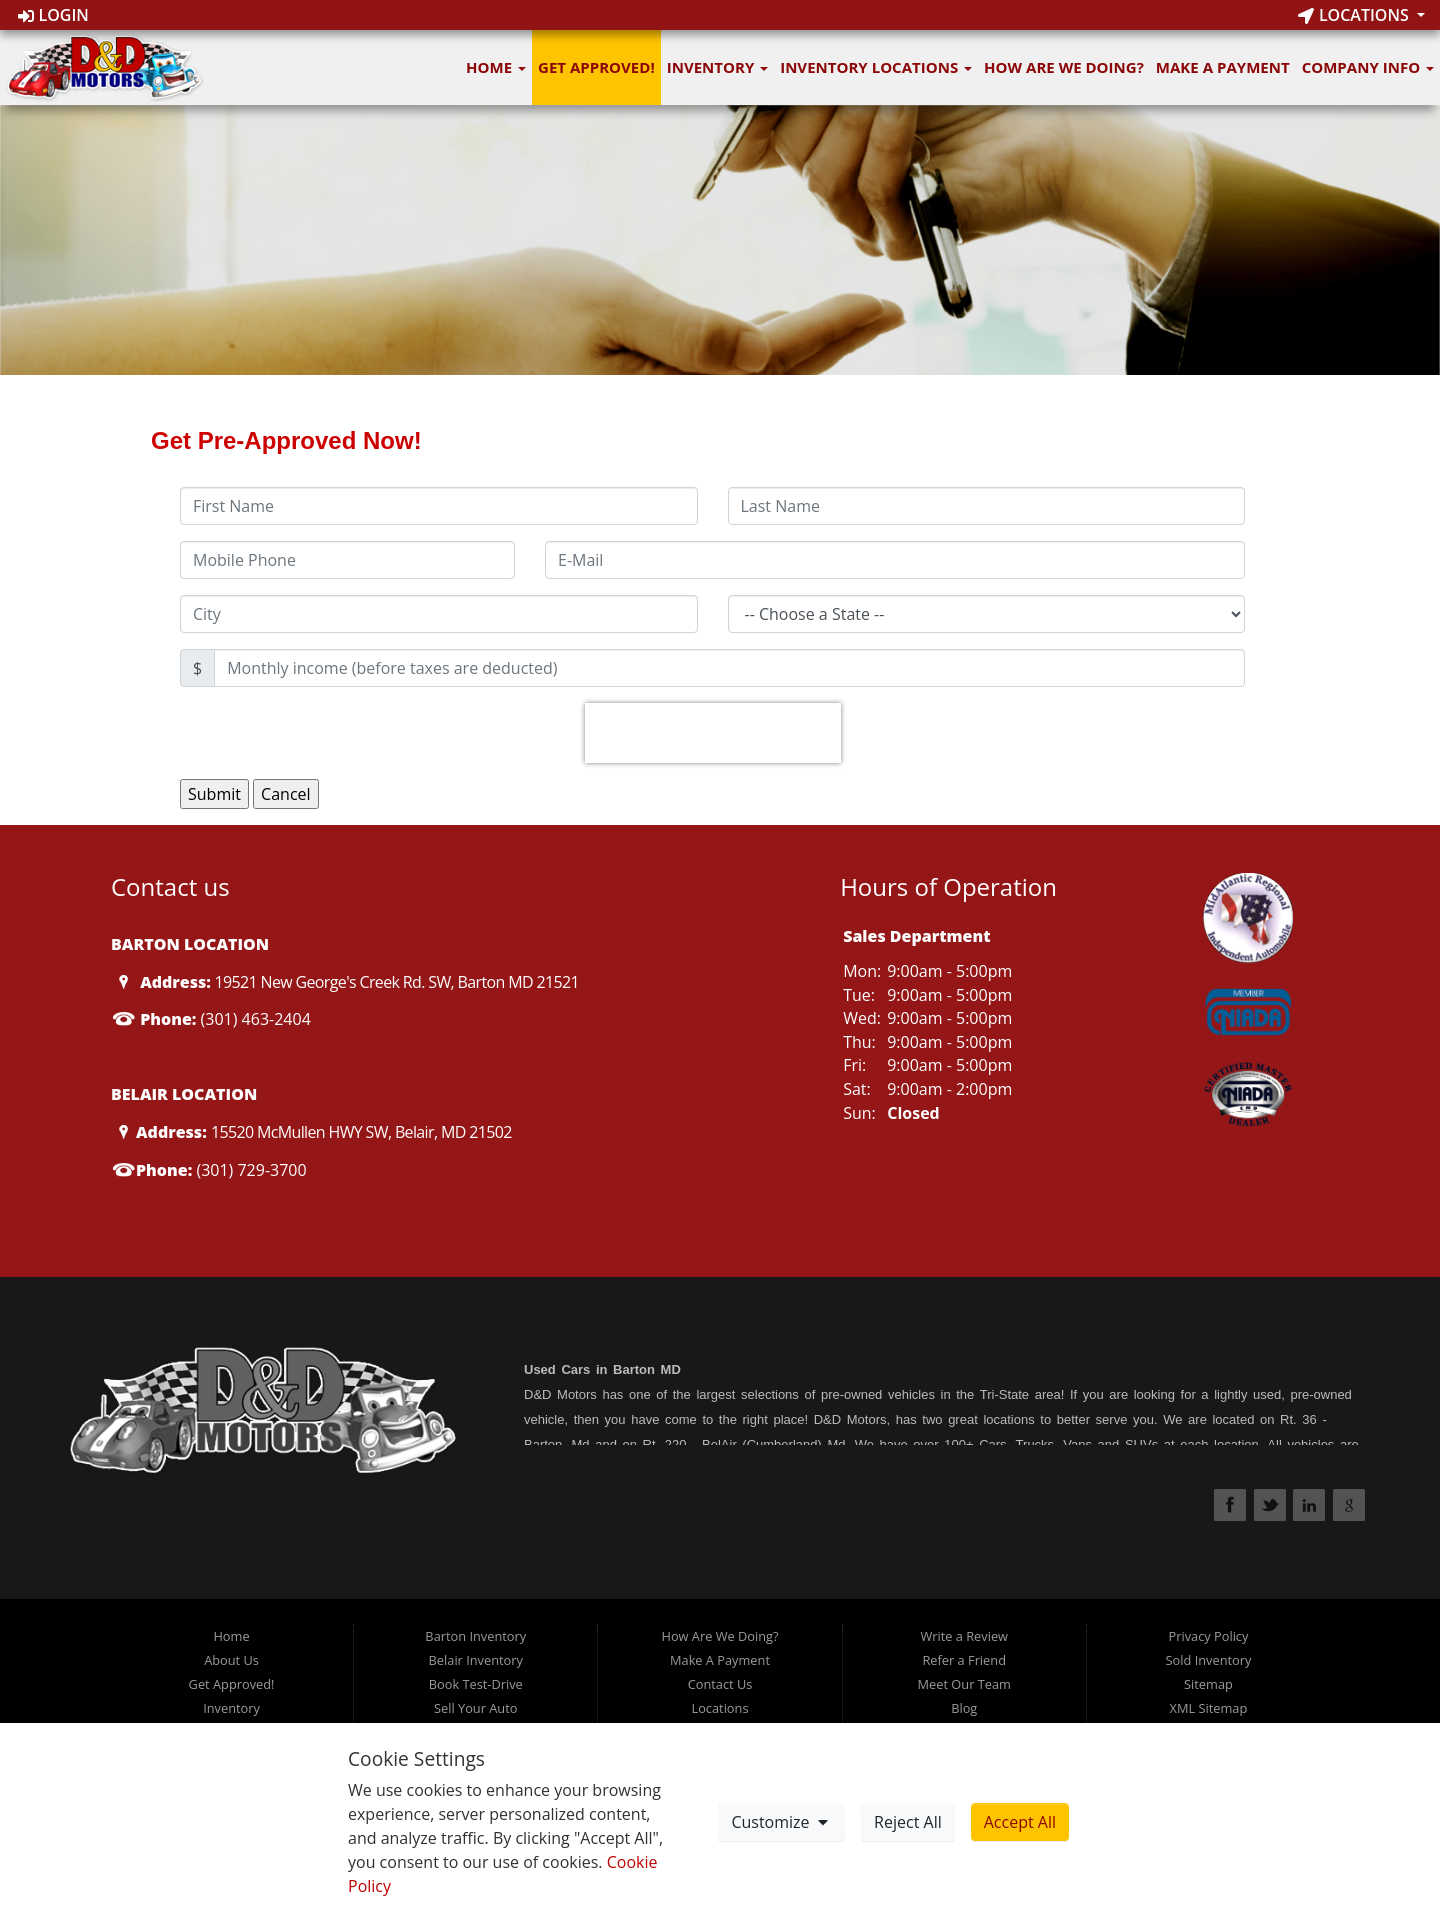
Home (496, 67)
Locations (1355, 15)
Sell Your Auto (475, 1708)
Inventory (717, 67)
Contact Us (720, 1684)
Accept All (1020, 1822)
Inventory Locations (876, 67)
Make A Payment (1223, 67)
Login (53, 15)
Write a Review (964, 1636)
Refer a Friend (964, 1660)
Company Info (1368, 67)
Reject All (908, 1822)
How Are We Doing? (1064, 67)
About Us (231, 1660)
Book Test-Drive (476, 1684)
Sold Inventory (1209, 1660)
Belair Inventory (476, 1660)
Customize (781, 1822)
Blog (964, 1708)
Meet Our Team (964, 1684)
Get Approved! (596, 67)
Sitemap (1208, 1684)
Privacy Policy (1208, 1636)
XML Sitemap (1209, 1708)
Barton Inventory (475, 1636)
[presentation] (713, 733)
